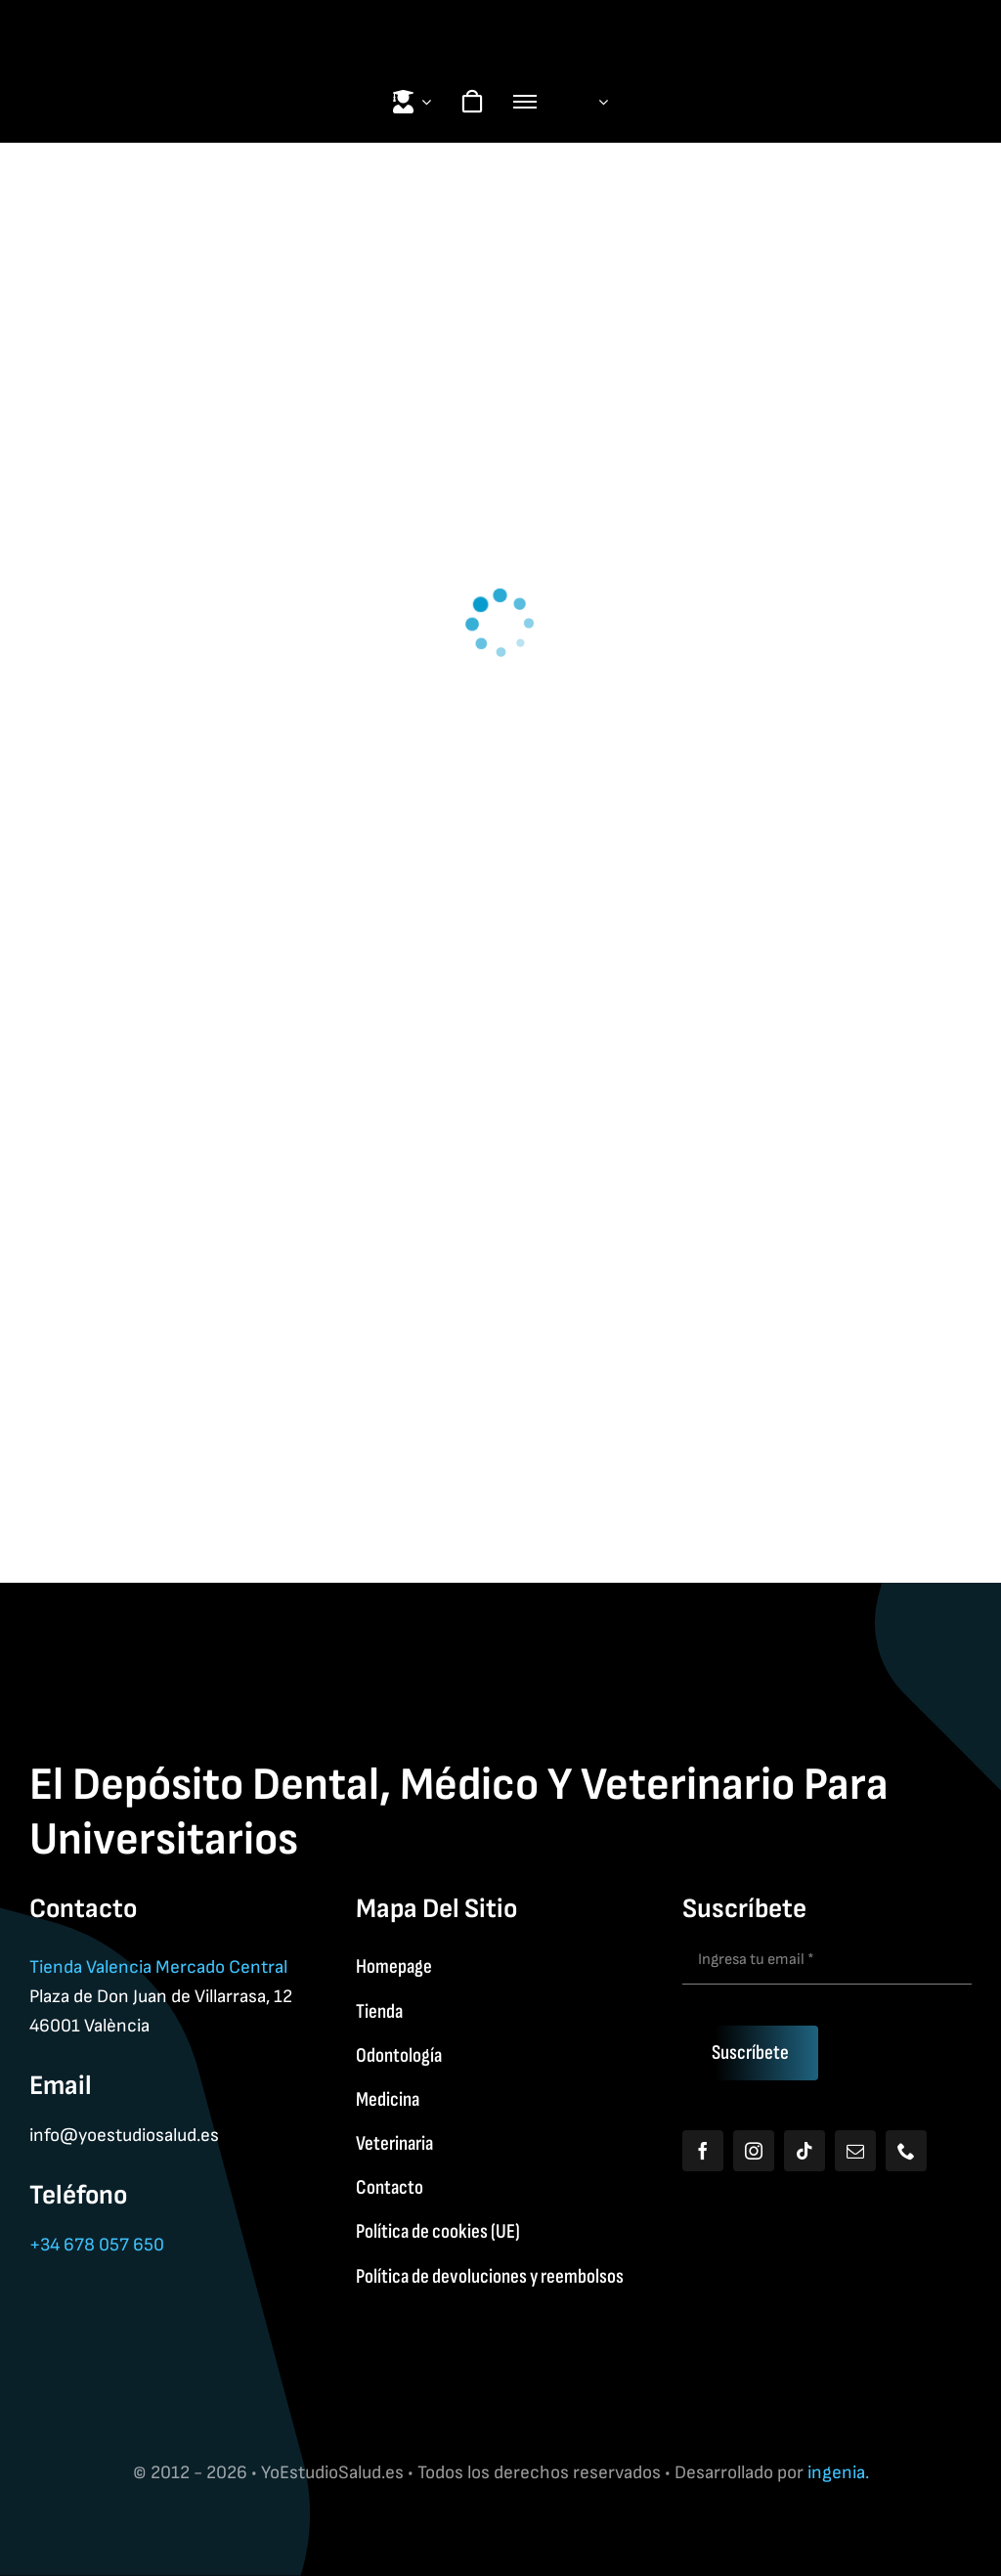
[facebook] (702, 2150)
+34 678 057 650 (96, 2245)
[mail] (855, 2150)
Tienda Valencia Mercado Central (158, 1967)
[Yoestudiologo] (500, 20)
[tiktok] (804, 2150)
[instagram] (753, 2150)
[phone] (906, 2150)
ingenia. (838, 2473)
